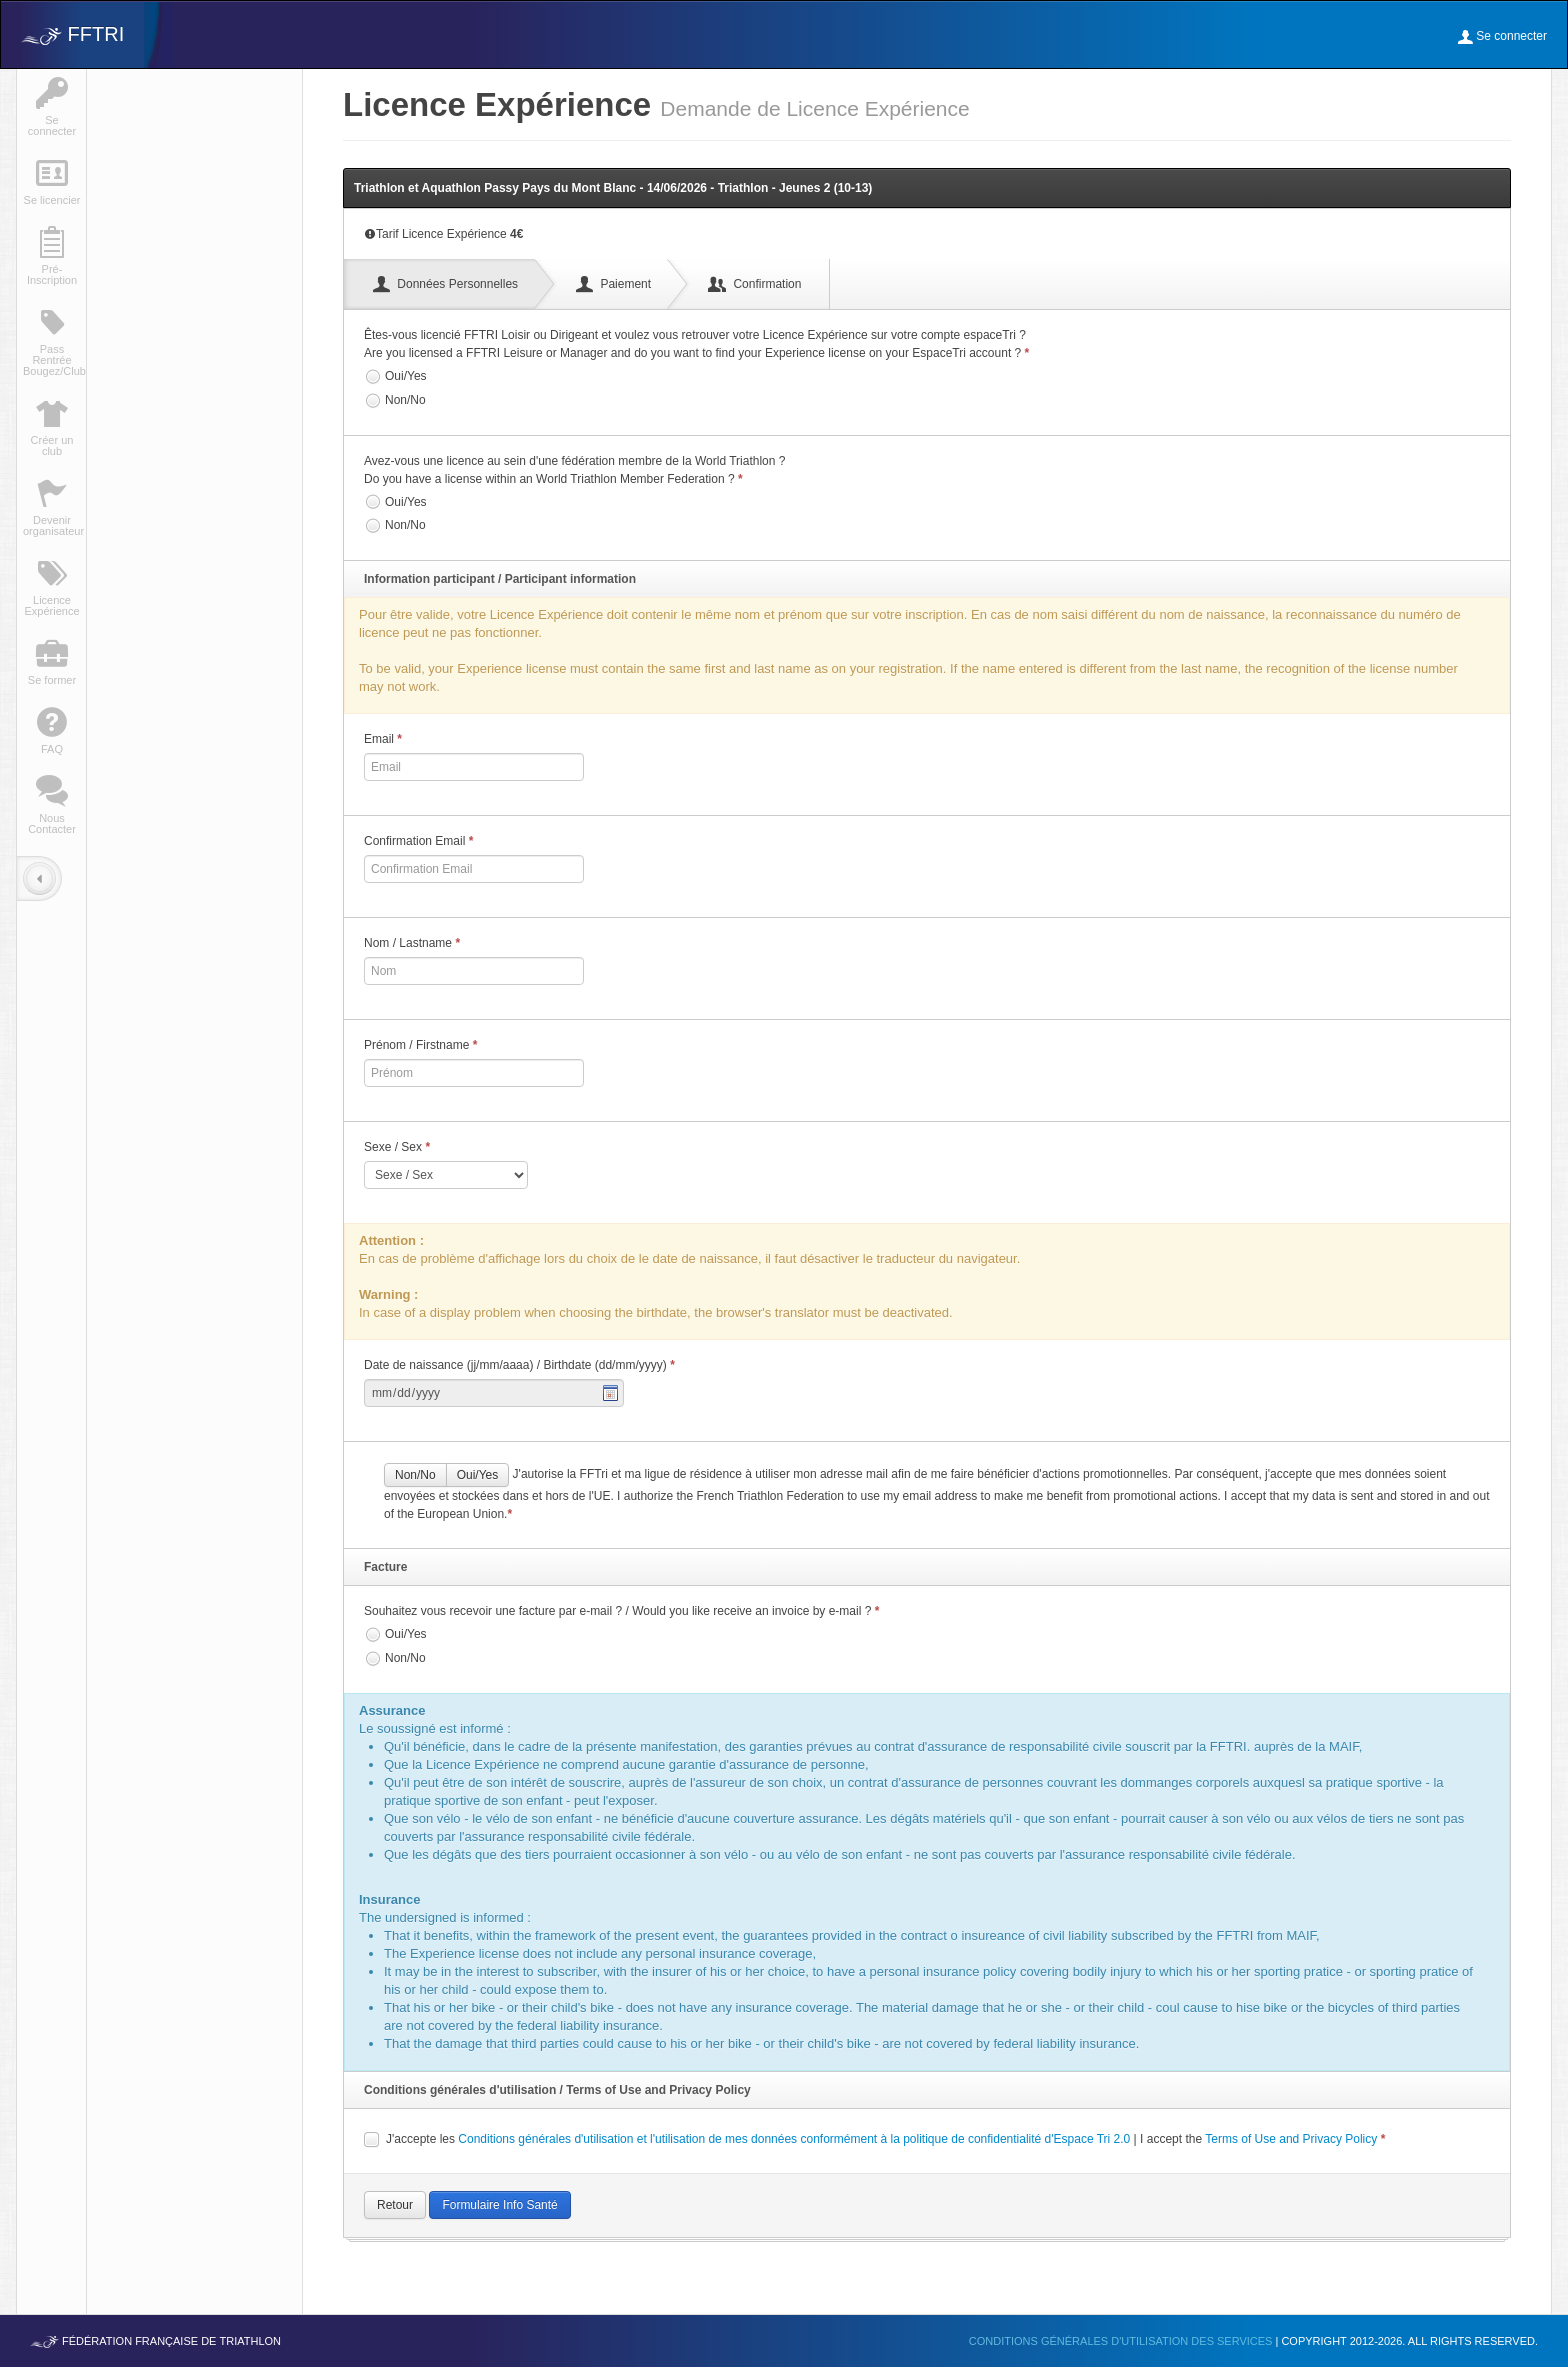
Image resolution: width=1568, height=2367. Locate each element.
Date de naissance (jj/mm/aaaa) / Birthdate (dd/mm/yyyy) (519, 1365)
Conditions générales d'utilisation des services (1122, 2341)
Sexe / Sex (397, 1147)
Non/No (395, 401)
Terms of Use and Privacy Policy (1291, 2139)
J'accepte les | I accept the (874, 2139)
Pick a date (611, 1393)
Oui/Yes (395, 377)
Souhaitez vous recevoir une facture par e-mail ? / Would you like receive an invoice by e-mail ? (621, 1611)
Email (383, 739)
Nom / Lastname (412, 943)
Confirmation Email (418, 841)
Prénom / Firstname (420, 1045)
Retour (395, 2205)
